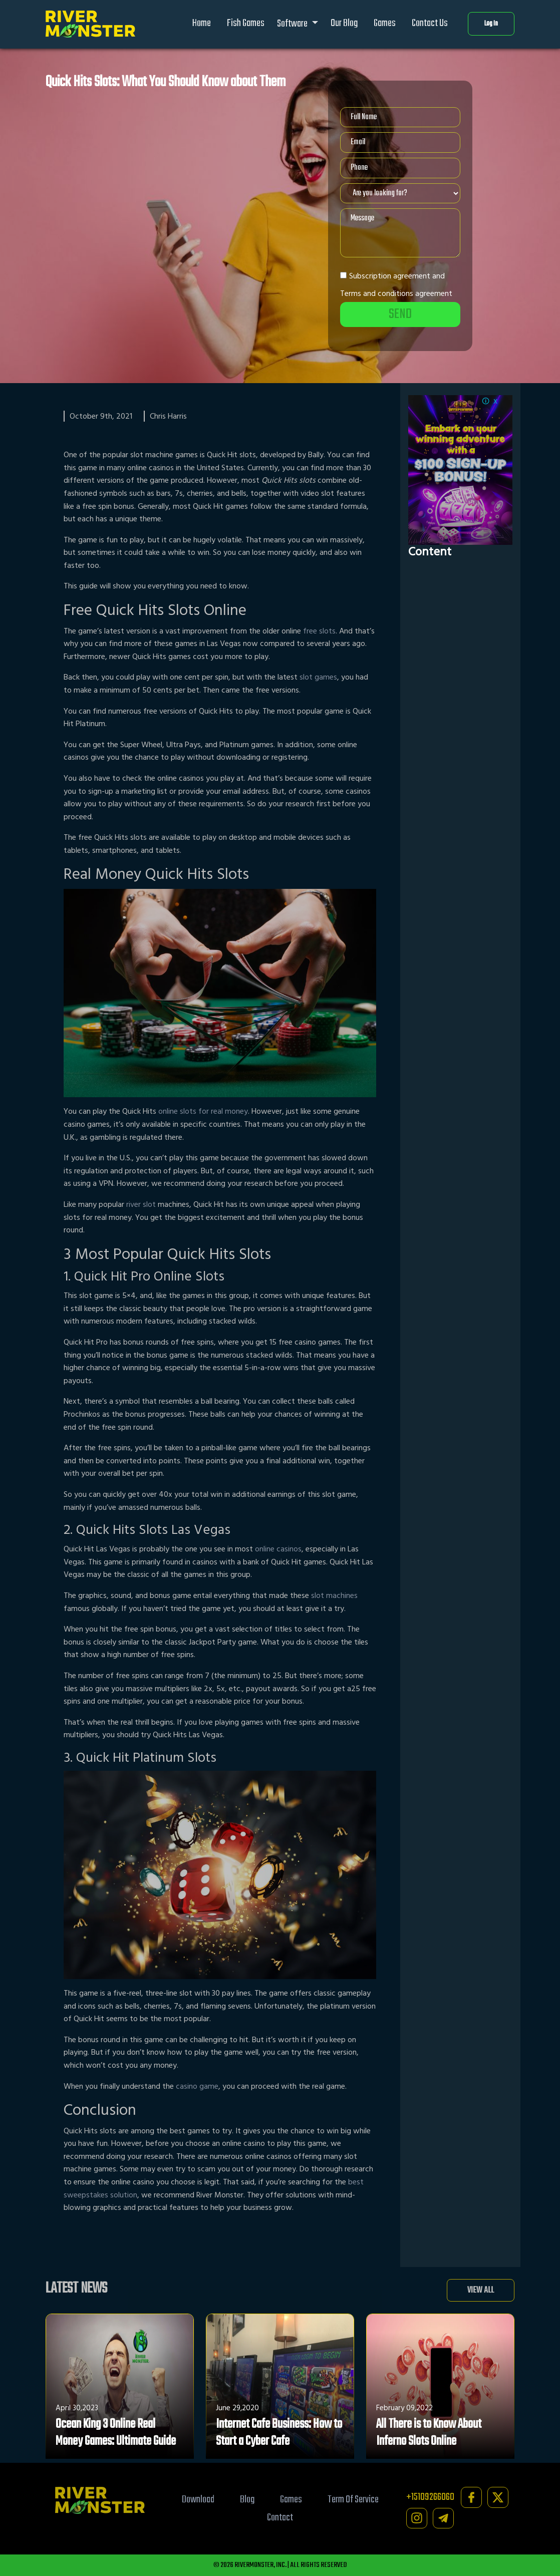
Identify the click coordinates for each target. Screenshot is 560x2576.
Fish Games (245, 23)
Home (201, 23)
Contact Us (430, 23)
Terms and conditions (376, 293)
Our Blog (344, 23)
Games (385, 23)
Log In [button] (491, 24)
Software (293, 24)
